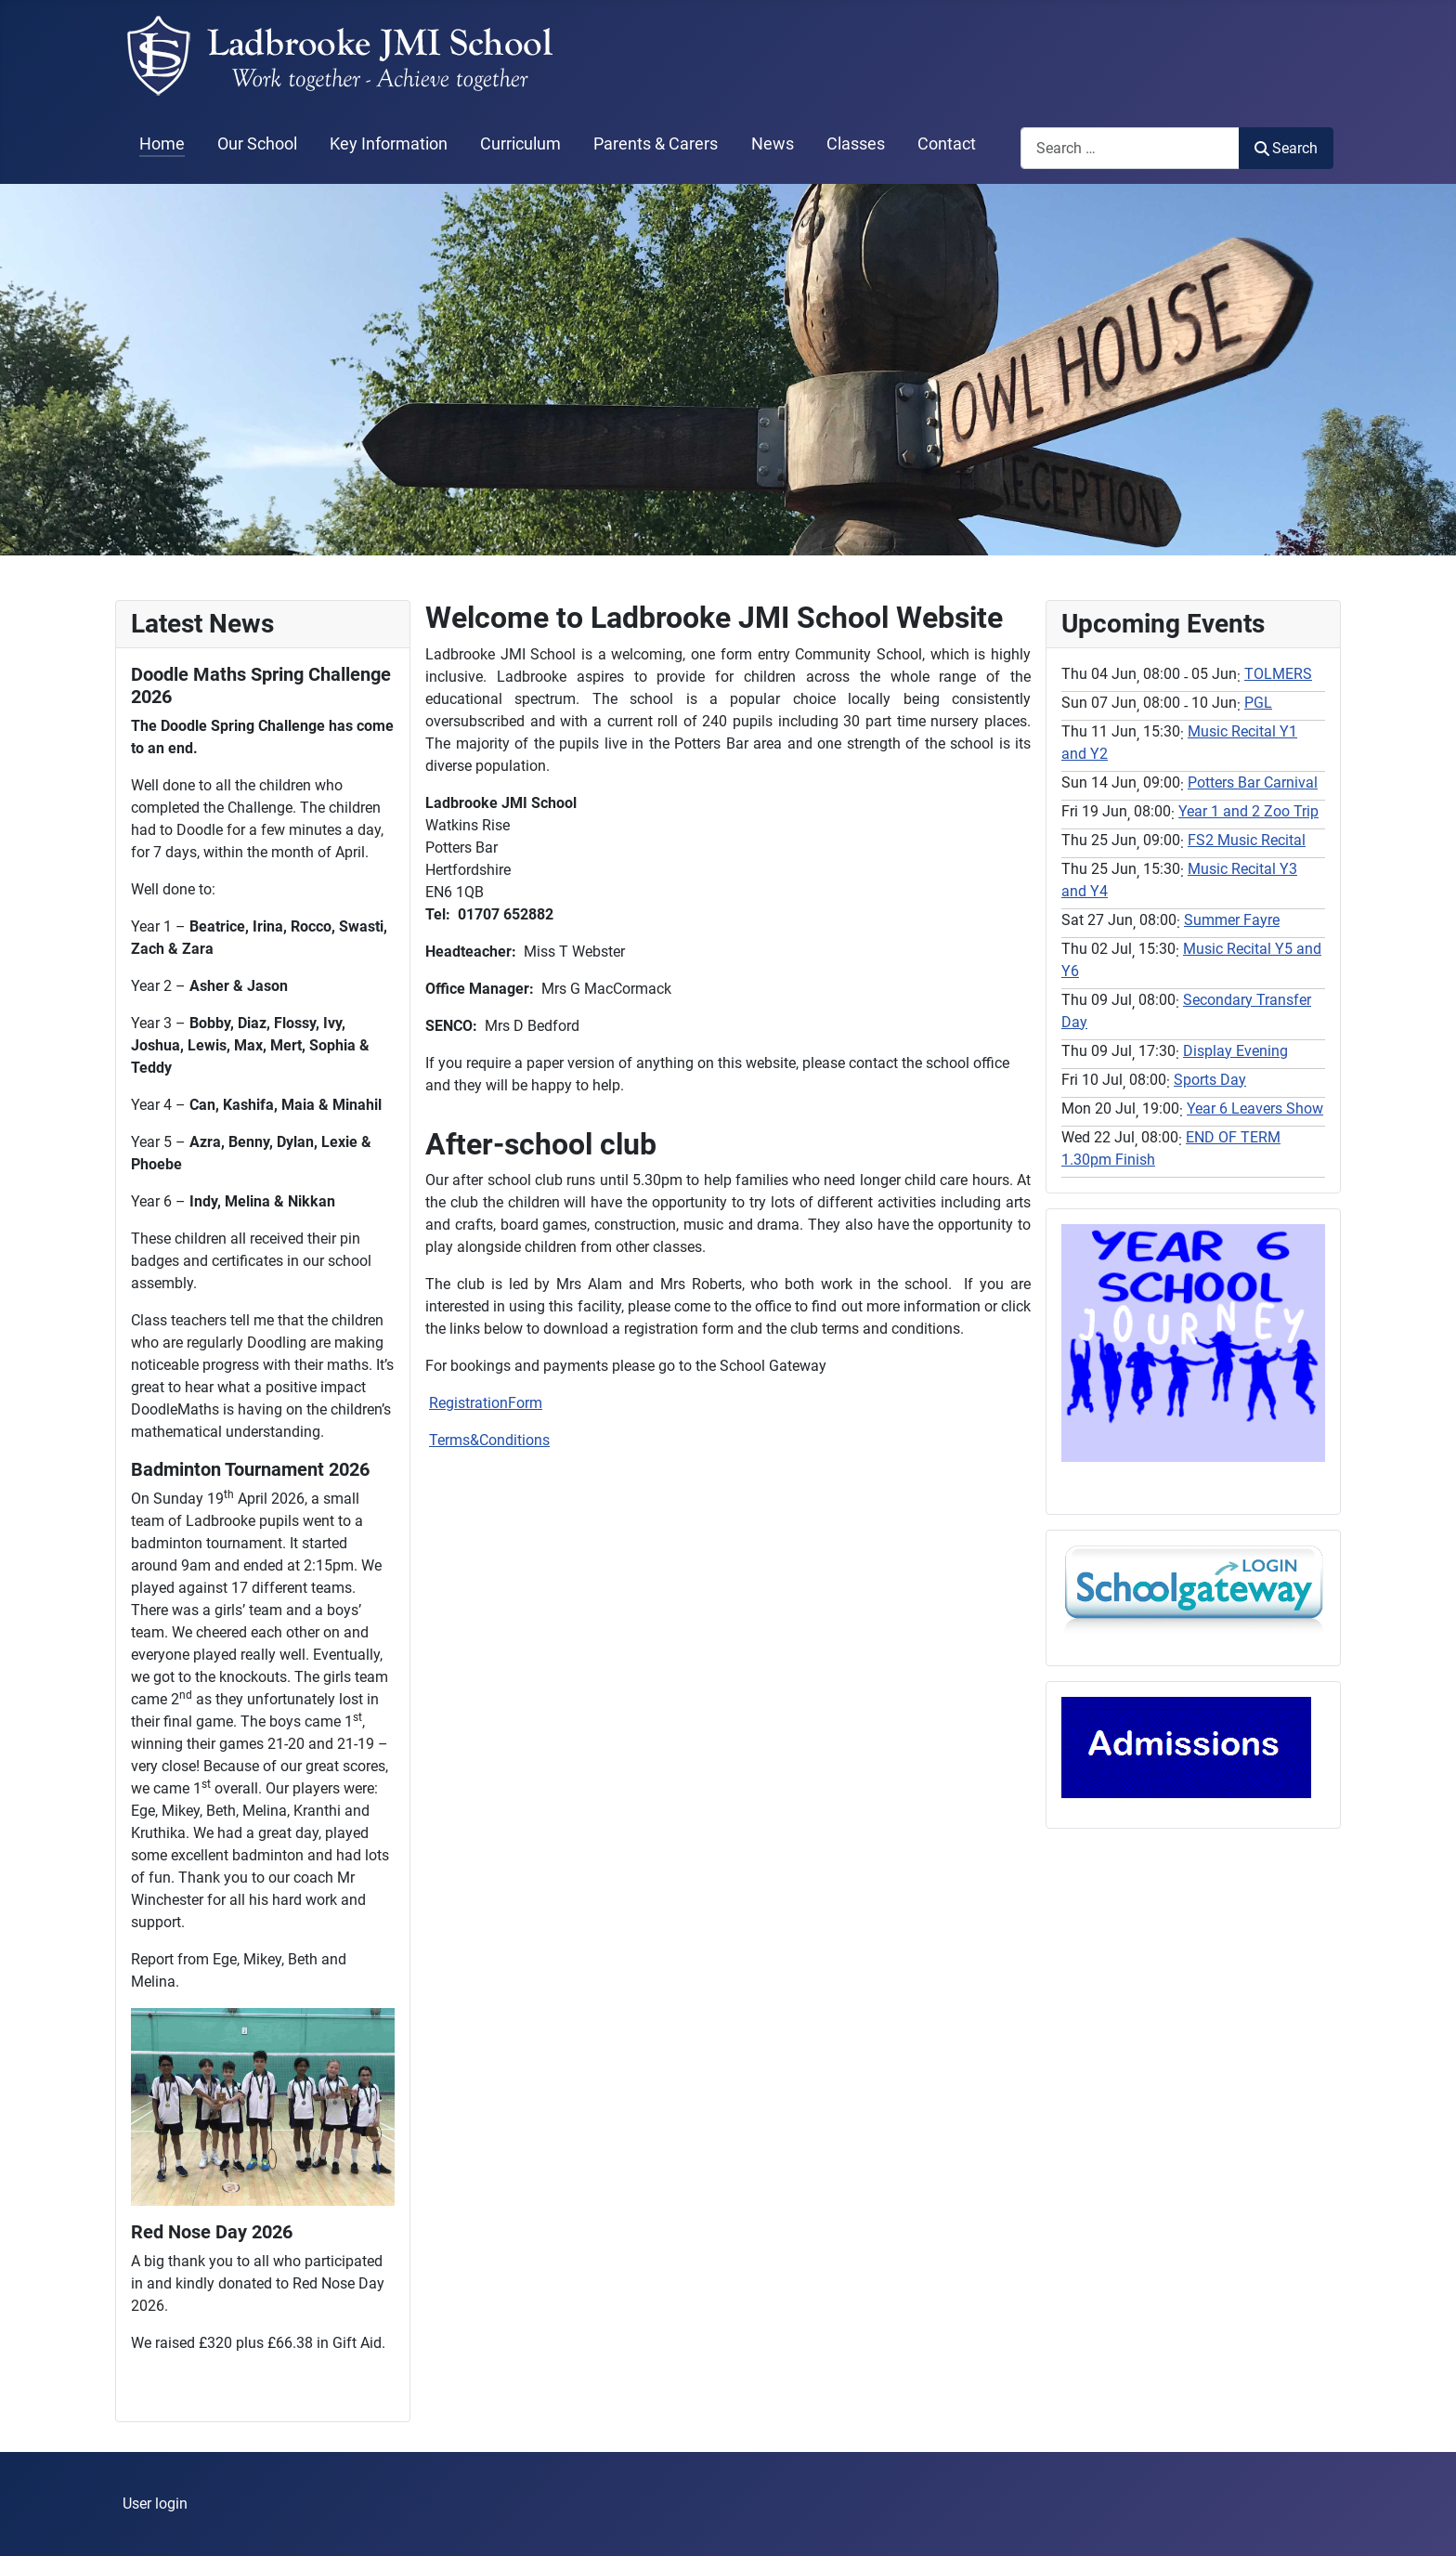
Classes (855, 144)
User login (155, 2503)
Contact (946, 144)
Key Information (389, 144)
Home (162, 144)
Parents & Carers (655, 144)
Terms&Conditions (489, 1440)
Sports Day (1210, 1080)
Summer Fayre (1232, 920)
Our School (257, 144)
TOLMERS (1278, 674)
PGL (1258, 702)
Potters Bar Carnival (1253, 782)
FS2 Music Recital (1247, 840)
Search (1286, 148)
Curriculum (520, 144)
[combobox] (1130, 148)
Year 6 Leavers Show (1255, 1108)
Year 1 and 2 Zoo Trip (1248, 811)
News (772, 144)
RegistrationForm (485, 1403)
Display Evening (1235, 1051)
